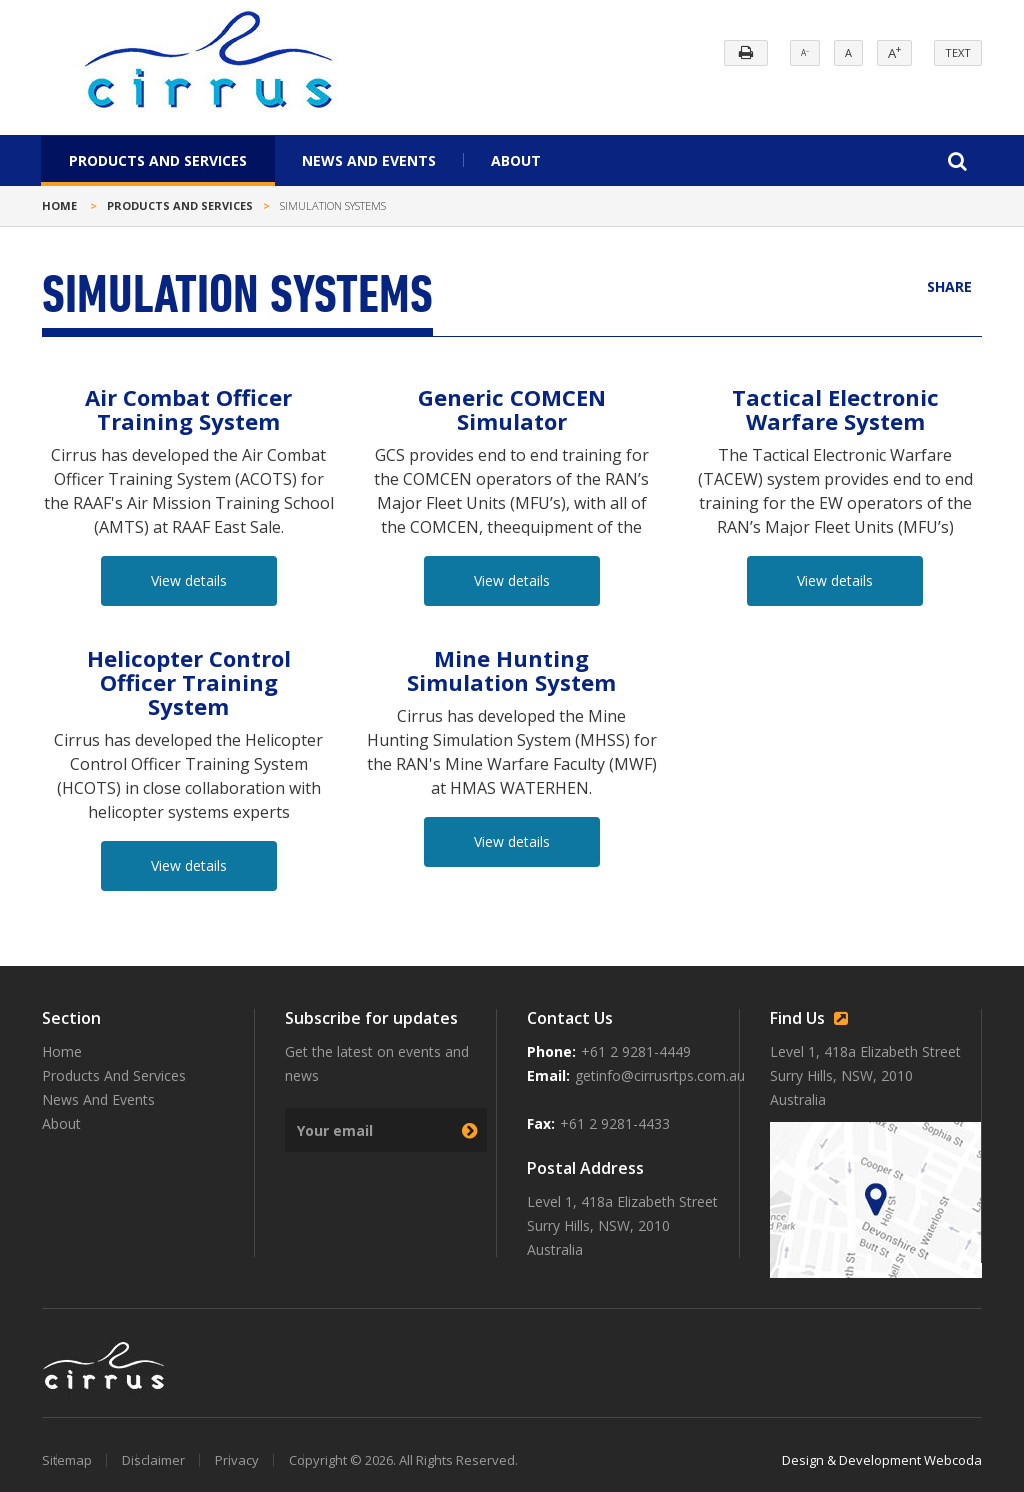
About (516, 160)
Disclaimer (153, 1460)
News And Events (369, 160)
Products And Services (158, 160)
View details (189, 580)
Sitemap (67, 1460)
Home (59, 205)
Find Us (813, 1018)
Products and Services (180, 205)
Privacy (237, 1460)
